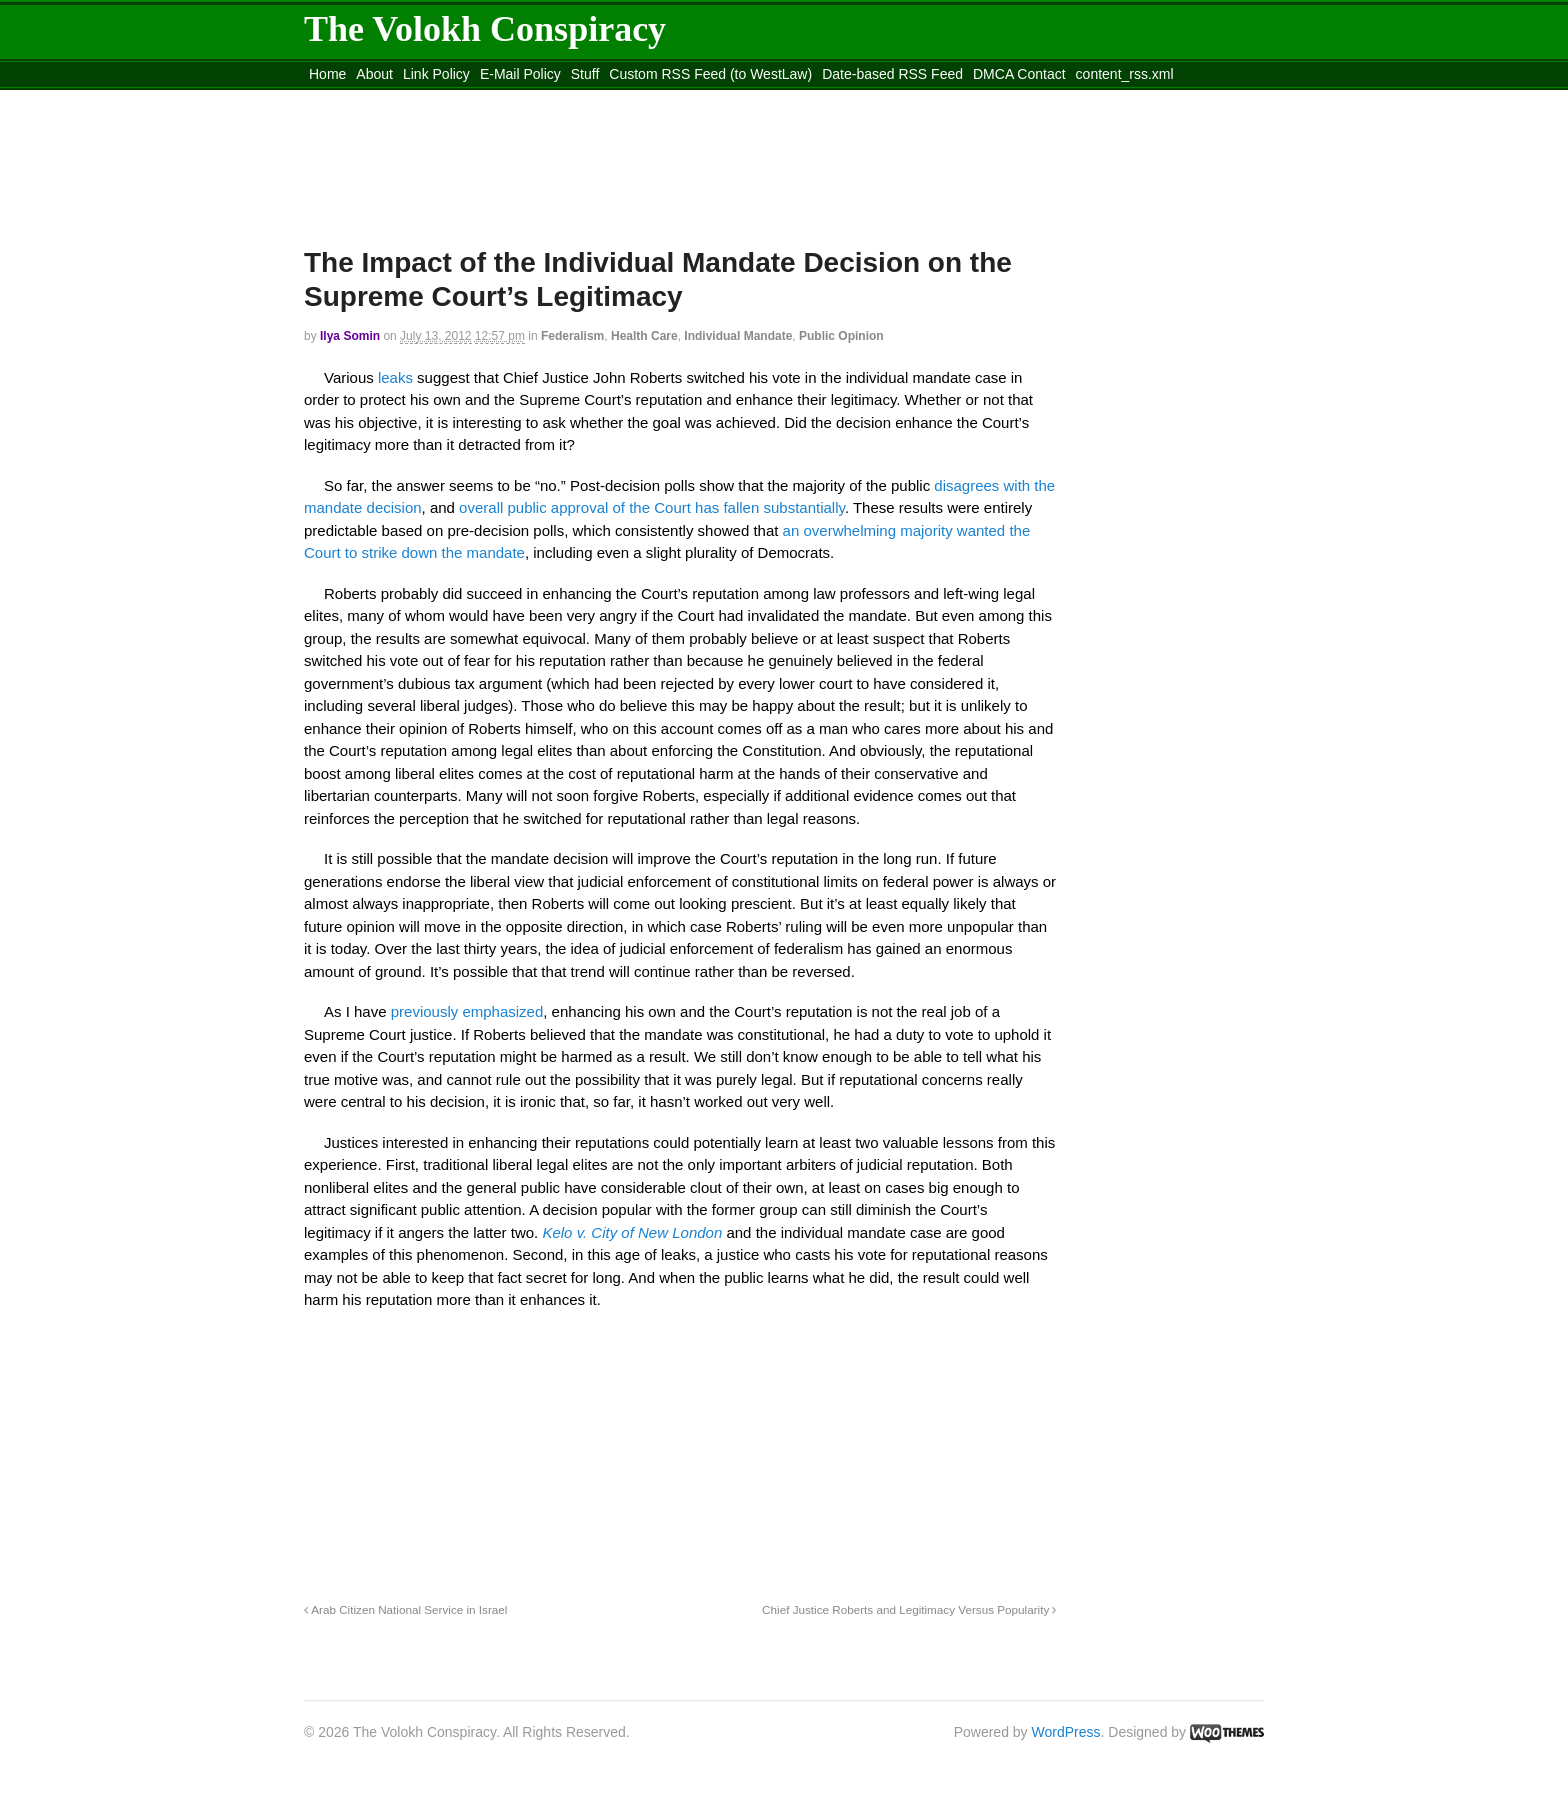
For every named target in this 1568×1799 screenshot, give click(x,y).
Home (327, 74)
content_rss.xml (1125, 74)
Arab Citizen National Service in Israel (405, 1609)
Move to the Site (414, 99)
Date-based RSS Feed (892, 74)
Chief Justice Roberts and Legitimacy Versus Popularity (909, 1609)
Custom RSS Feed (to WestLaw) (710, 74)
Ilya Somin (350, 336)
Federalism (572, 336)
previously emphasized (467, 1011)
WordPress (1066, 1732)
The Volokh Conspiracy (485, 29)
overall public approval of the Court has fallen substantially (652, 507)
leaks (397, 377)
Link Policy (436, 74)
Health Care (644, 336)
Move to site (594, 99)
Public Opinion (841, 336)
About (374, 74)
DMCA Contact (1019, 74)
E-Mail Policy (520, 74)
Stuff (585, 74)
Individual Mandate (738, 336)
